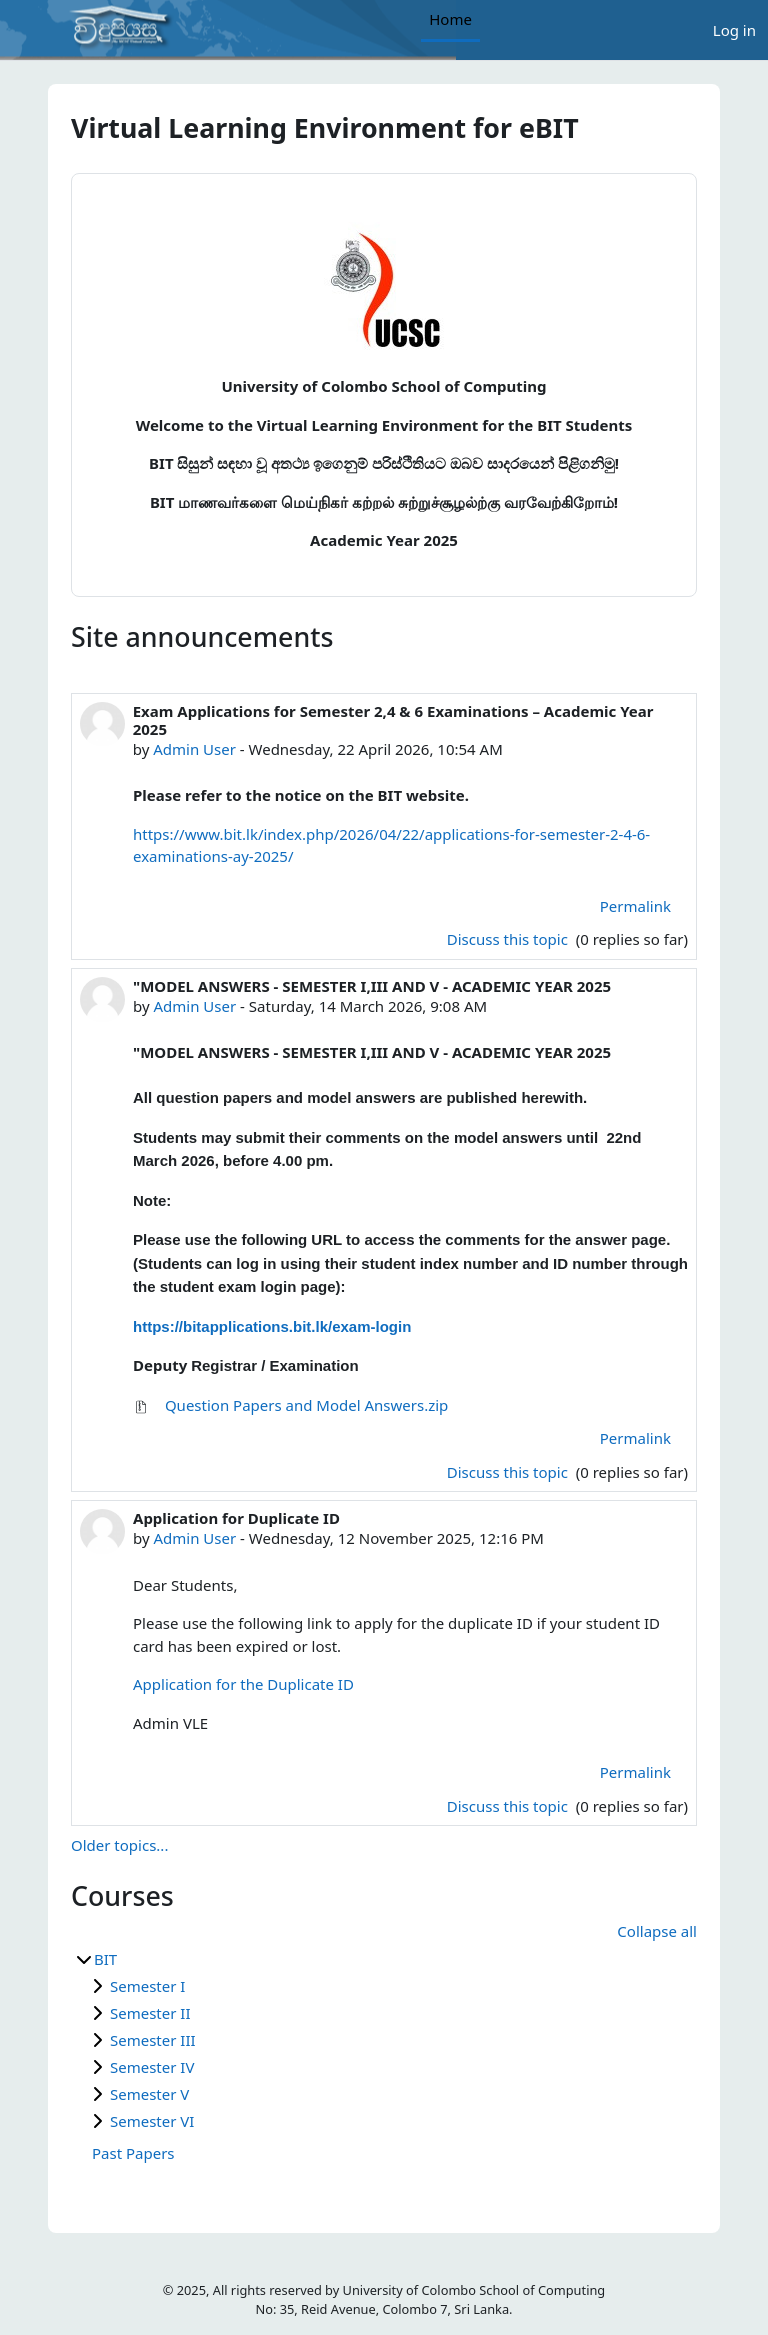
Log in (734, 30)
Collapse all (657, 1931)
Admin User (194, 749)
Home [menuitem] (450, 19)
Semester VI (152, 2121)
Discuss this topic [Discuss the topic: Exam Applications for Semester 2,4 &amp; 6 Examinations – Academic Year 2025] (509, 939)
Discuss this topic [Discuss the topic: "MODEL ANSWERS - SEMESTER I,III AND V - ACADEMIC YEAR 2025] (509, 1472)
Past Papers (133, 2153)
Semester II (150, 2013)
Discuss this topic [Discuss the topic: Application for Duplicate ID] (509, 1806)
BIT (105, 1959)
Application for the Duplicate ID (243, 1684)
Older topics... (119, 1845)
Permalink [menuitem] (635, 906)
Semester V (149, 2094)
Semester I (147, 1986)
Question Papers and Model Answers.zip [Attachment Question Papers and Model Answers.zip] (290, 1405)
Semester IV (152, 2067)
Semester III (153, 2040)
